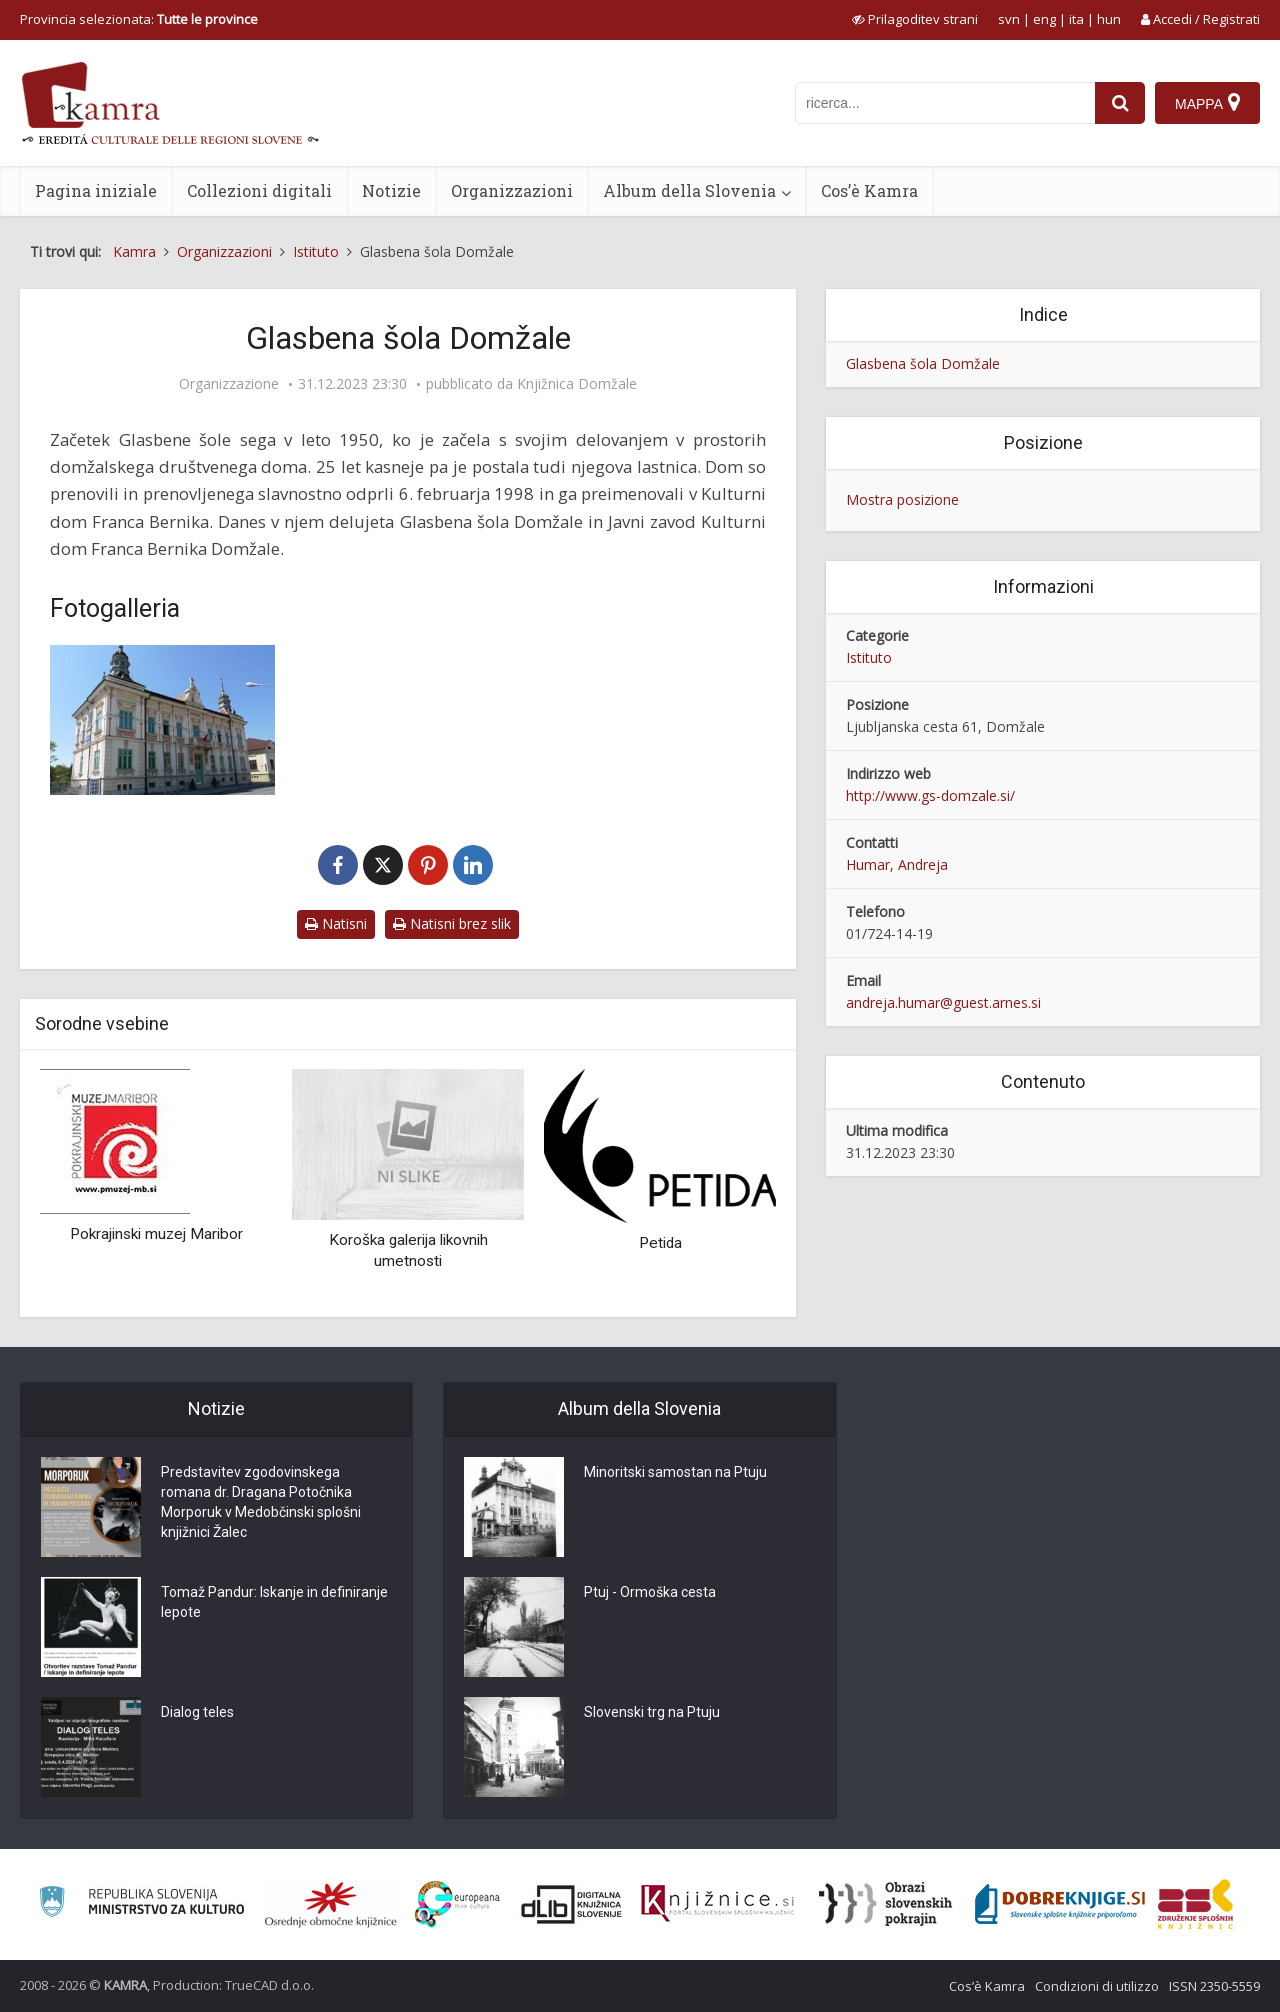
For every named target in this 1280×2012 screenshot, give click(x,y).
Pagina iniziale (96, 190)
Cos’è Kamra (869, 190)
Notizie (391, 190)
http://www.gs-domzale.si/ (930, 795)
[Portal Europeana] (457, 1904)
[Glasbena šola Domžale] (162, 720)
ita (1076, 19)
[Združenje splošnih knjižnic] (1195, 1904)
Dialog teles (197, 1712)
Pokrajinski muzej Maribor (156, 1234)
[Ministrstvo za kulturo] (141, 1904)
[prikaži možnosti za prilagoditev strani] (915, 19)
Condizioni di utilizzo (1097, 1986)
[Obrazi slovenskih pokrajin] (885, 1904)
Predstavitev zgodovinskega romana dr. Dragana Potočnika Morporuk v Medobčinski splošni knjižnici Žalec (261, 1502)
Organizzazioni (512, 190)
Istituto (869, 657)
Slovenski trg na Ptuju (652, 1712)
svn (1009, 19)
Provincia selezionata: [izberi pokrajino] (139, 19)
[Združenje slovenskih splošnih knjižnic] (717, 1904)
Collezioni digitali (259, 190)
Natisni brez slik (452, 923)
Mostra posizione (902, 499)
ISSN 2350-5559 (1214, 1986)
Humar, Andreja (897, 864)
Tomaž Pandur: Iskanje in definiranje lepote (274, 1602)
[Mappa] (1207, 103)
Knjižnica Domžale (577, 384)
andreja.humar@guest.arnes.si (943, 1002)
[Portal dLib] (572, 1904)
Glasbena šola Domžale (923, 363)
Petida (660, 1243)
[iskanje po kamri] (945, 103)
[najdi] (1120, 103)
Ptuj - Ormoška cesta (650, 1592)
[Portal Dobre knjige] (1060, 1904)
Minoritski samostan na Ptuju (675, 1472)
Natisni (336, 923)
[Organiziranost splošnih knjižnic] (331, 1904)
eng (1044, 19)
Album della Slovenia (689, 190)
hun (1109, 19)
